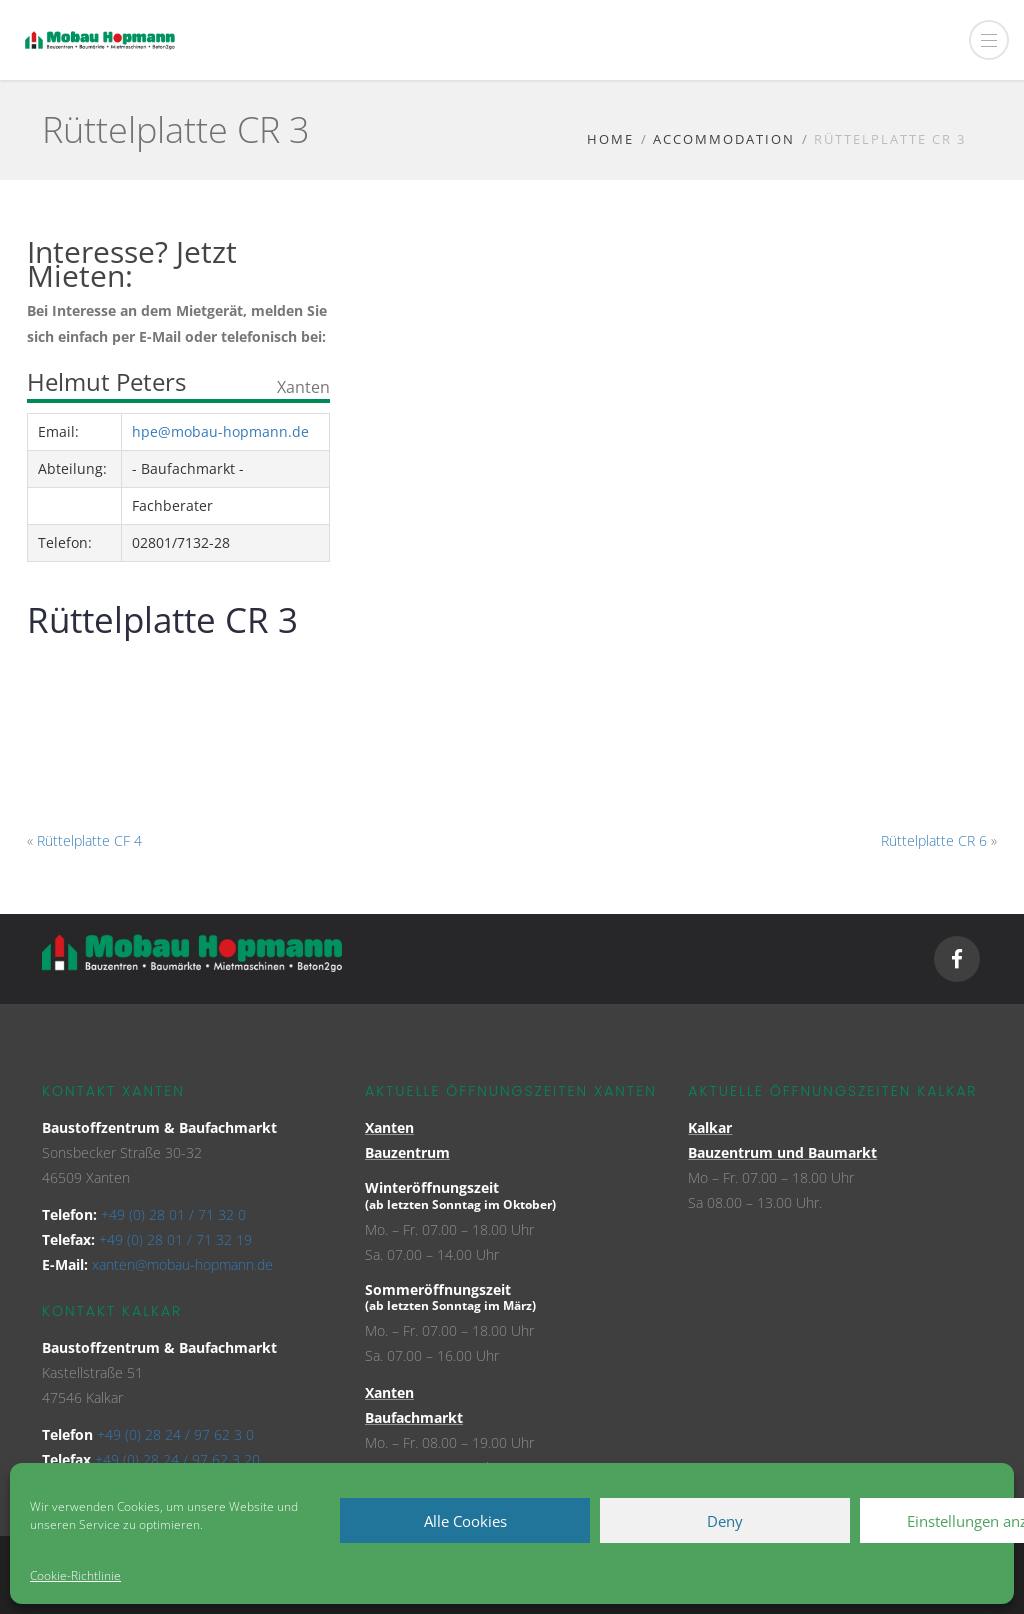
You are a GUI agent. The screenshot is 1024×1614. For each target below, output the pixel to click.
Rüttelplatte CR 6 (934, 840)
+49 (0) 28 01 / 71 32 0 (173, 1214)
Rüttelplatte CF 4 (89, 840)
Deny (725, 1521)
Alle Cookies (465, 1521)
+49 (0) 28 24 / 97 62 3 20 (177, 1459)
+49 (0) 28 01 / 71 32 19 (175, 1239)
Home (610, 139)
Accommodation (724, 139)
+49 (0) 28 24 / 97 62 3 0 (175, 1434)
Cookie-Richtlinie (75, 1575)
